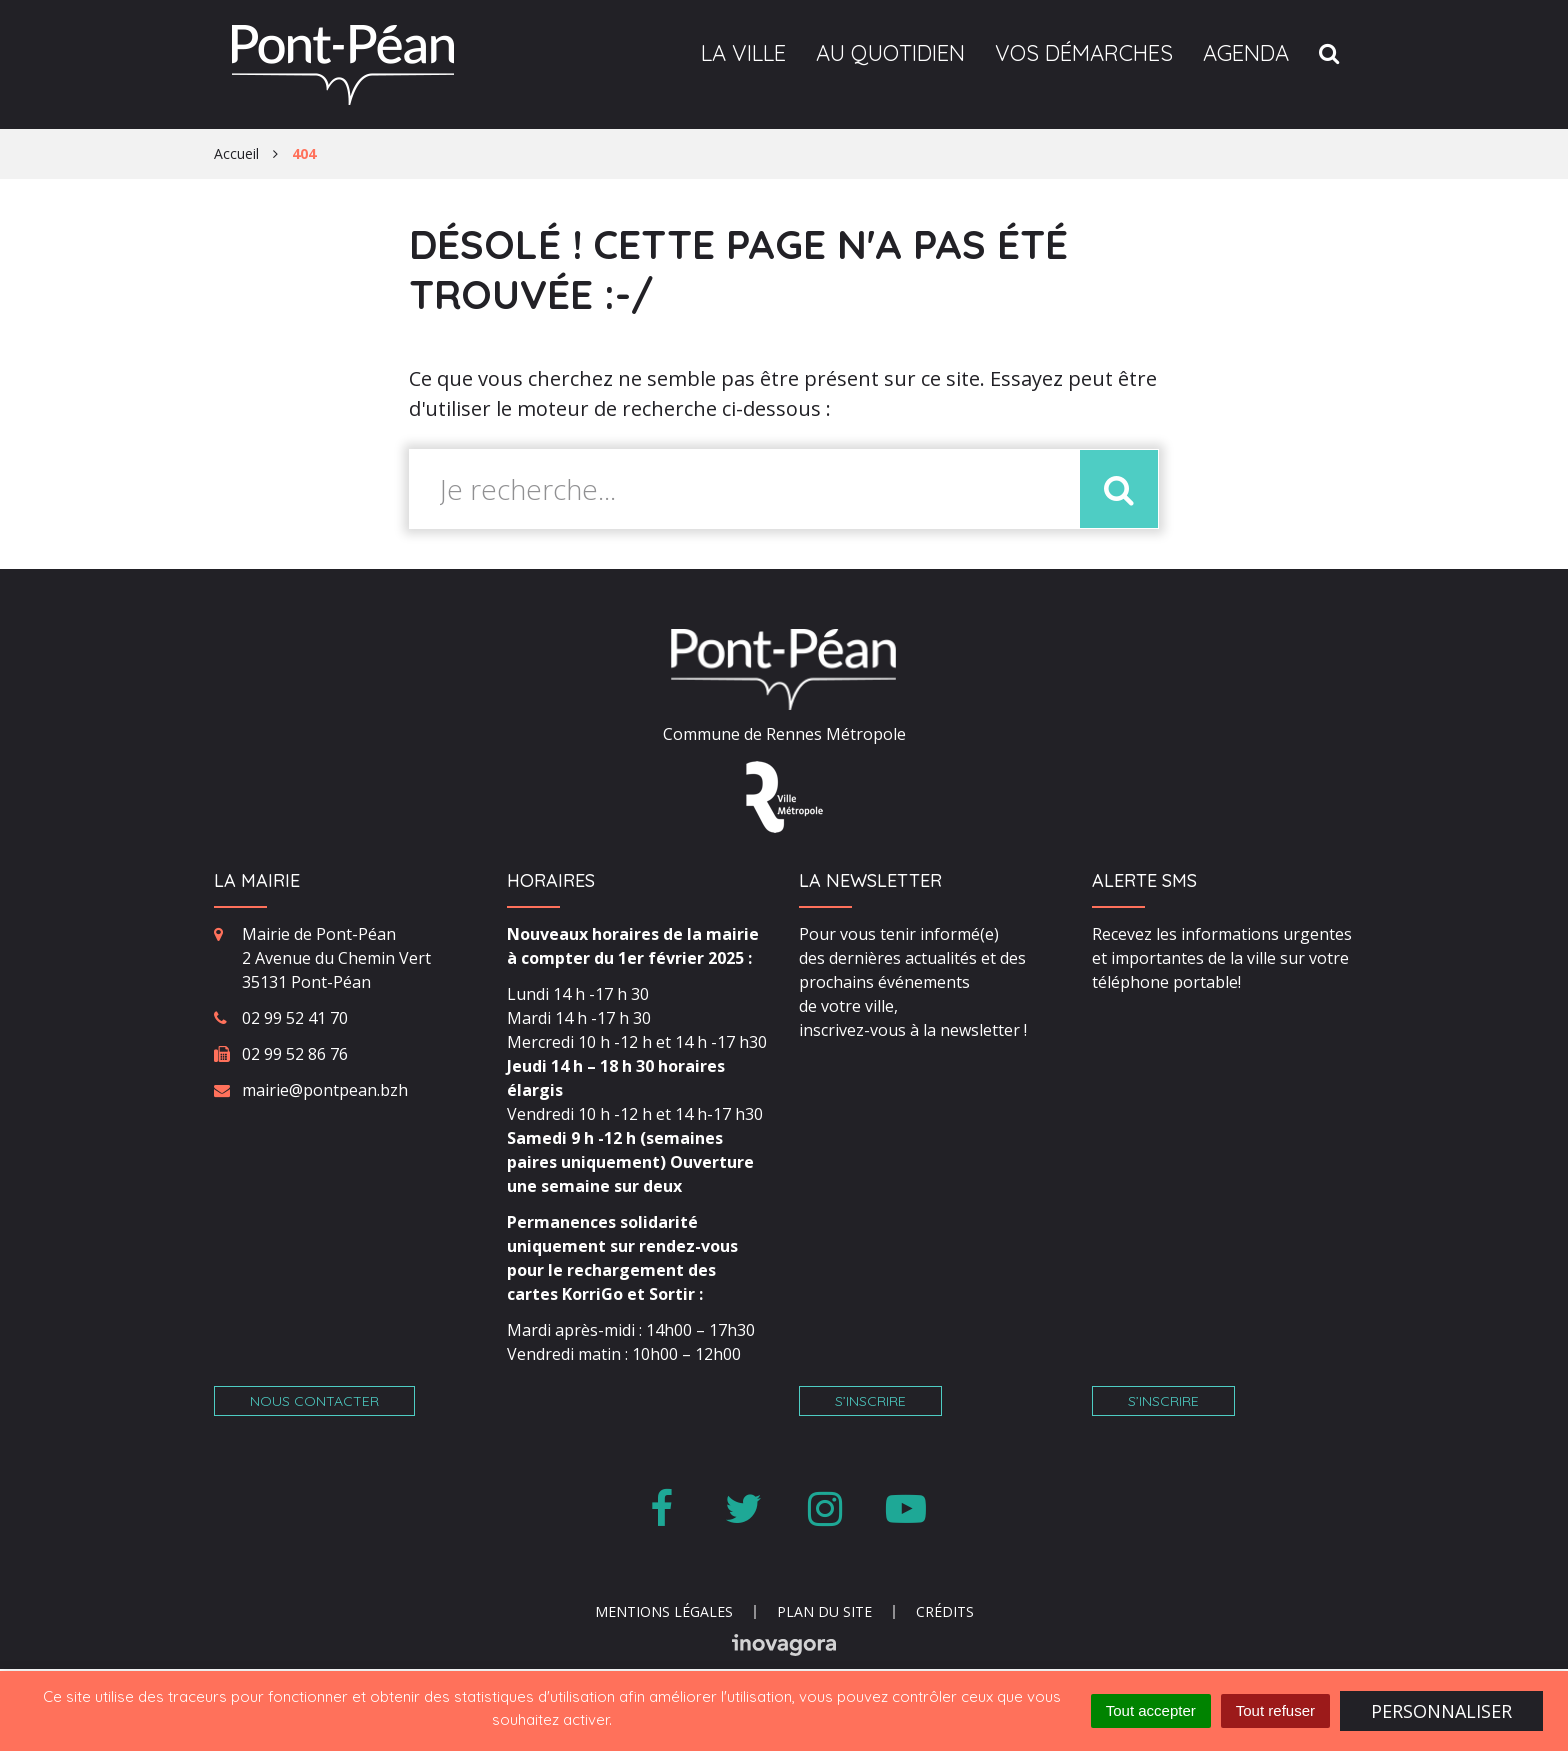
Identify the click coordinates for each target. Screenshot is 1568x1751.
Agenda (1246, 53)
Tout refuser (1275, 1710)
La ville (743, 53)
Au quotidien (890, 53)
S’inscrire (870, 1401)
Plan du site (824, 1611)
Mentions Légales (664, 1611)
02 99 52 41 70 (295, 1018)
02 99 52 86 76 (295, 1054)
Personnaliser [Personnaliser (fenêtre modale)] (1441, 1711)
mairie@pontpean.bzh (325, 1090)
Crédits (945, 1611)
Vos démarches (1084, 53)
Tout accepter (1151, 1710)
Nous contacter (314, 1401)
